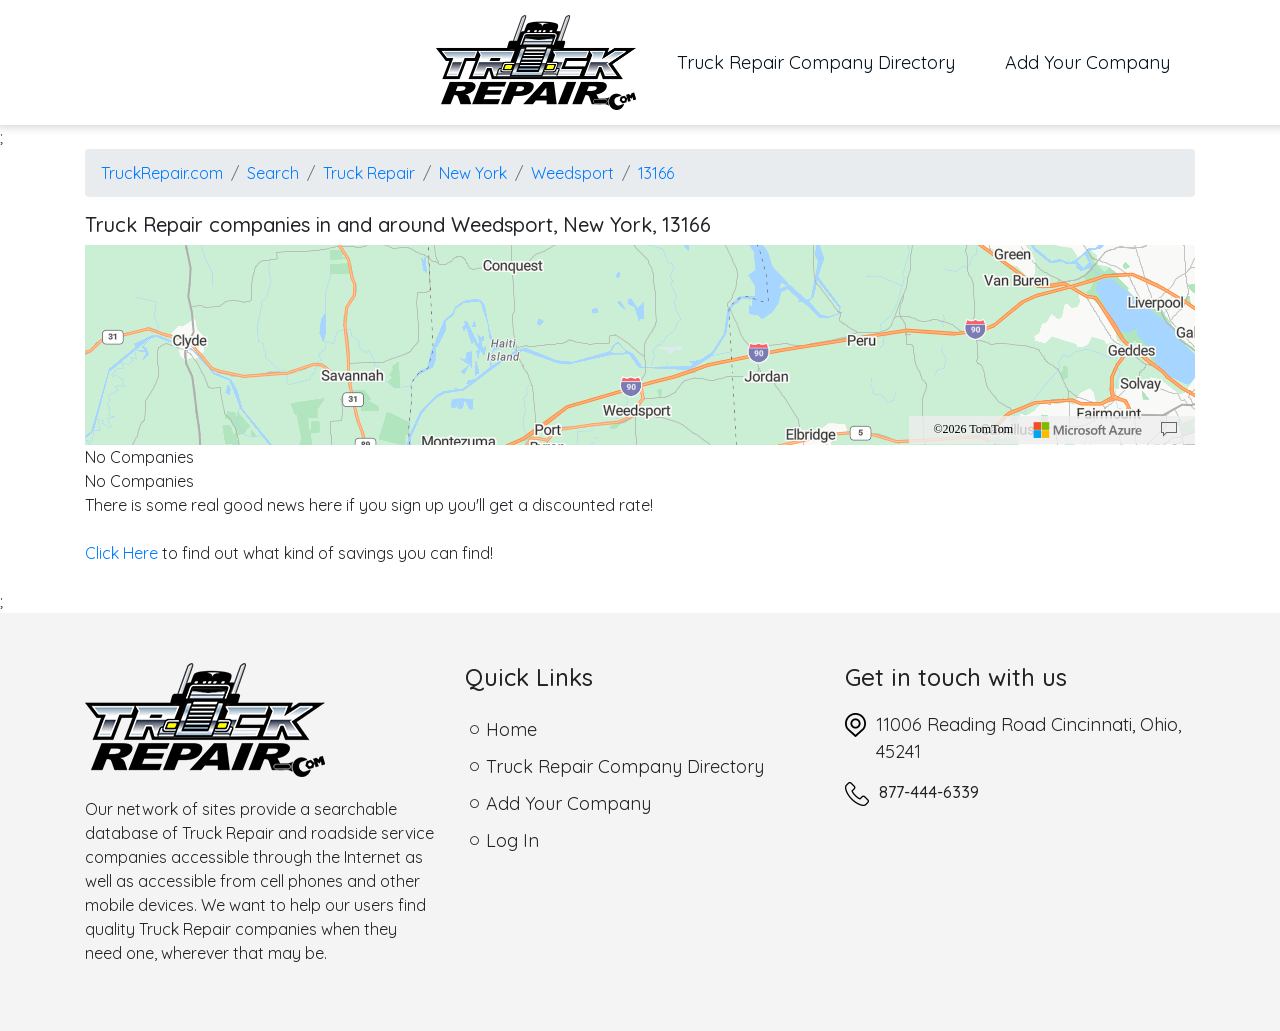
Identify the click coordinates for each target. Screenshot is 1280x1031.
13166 (656, 173)
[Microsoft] (1088, 430)
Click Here (121, 553)
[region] (640, 345)
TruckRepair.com (162, 173)
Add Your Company (1087, 62)
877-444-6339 (929, 792)
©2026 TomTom (973, 429)
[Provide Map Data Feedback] (1169, 430)
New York (473, 173)
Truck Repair (369, 173)
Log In (512, 840)
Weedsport (572, 173)
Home (511, 729)
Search (273, 173)
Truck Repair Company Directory (828, 61)
